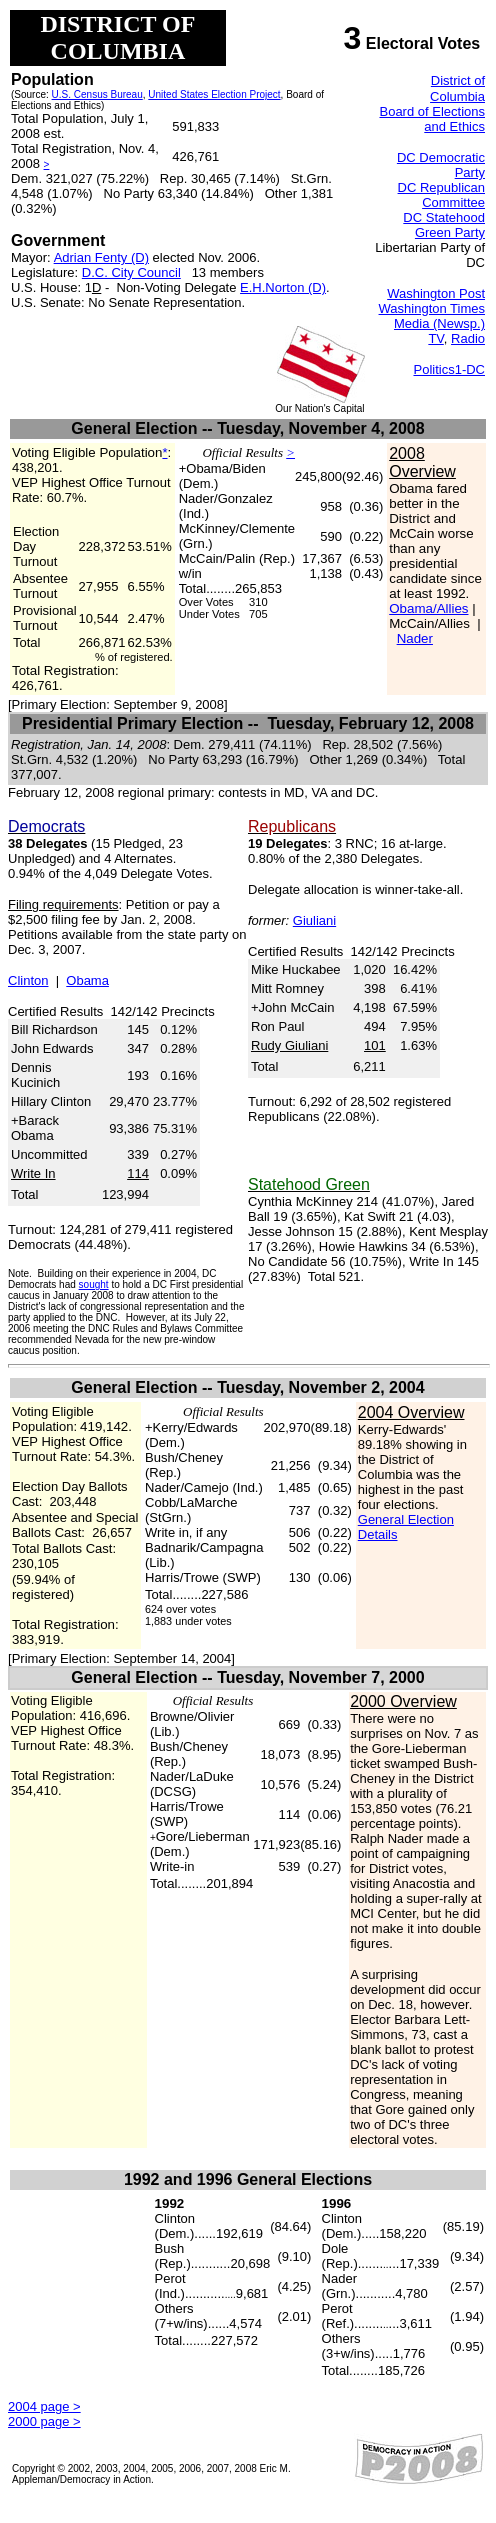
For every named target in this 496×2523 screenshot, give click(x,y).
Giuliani (314, 920)
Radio (468, 338)
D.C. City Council (131, 272)
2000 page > (44, 2421)
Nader (415, 638)
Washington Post (436, 293)
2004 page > (44, 2406)
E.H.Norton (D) (283, 287)
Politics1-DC (449, 369)
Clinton (28, 980)
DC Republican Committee (441, 195)
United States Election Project (214, 94)
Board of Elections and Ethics (432, 119)
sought (94, 1284)
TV (435, 338)
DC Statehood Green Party (444, 225)
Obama (87, 980)
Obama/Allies (428, 608)
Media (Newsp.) (439, 323)
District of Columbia (457, 88)
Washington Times (432, 308)
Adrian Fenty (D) (101, 257)
